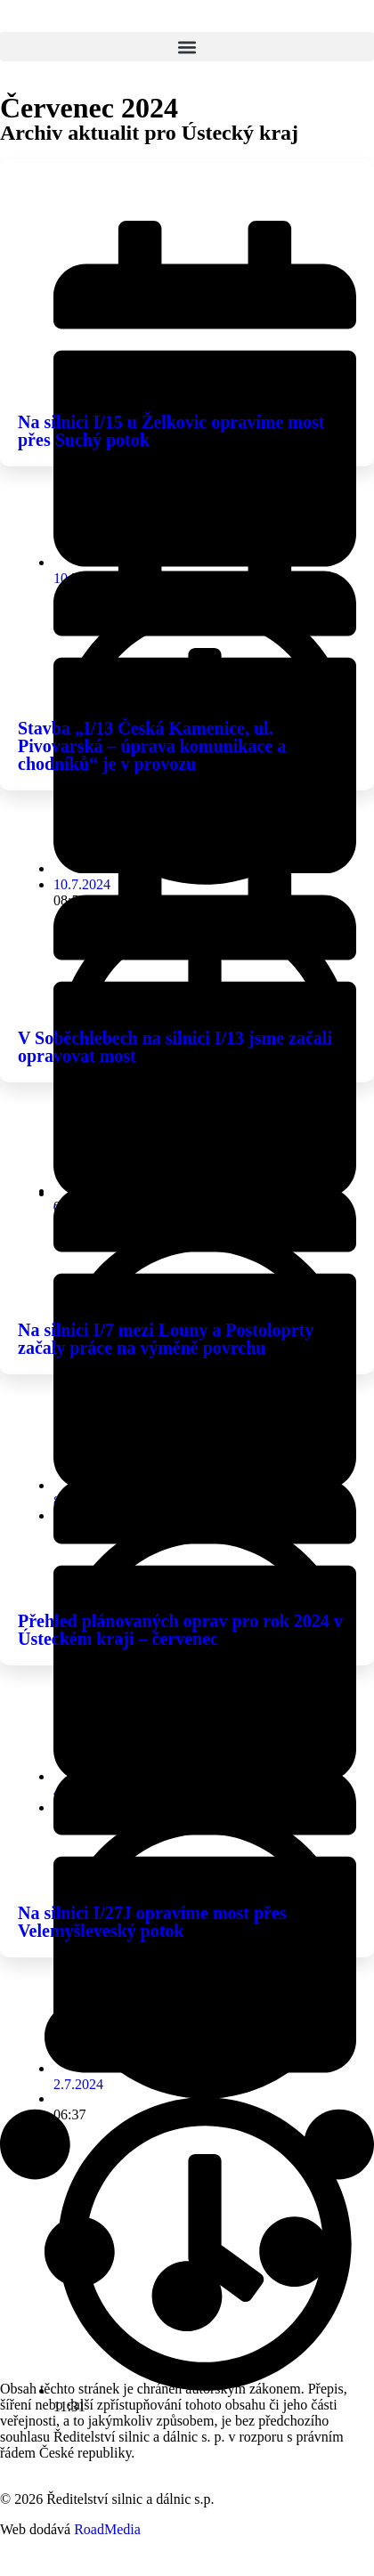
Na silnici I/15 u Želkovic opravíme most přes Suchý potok (171, 431)
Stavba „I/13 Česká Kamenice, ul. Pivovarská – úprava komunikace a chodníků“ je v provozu (152, 746)
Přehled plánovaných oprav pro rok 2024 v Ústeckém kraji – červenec (180, 1629)
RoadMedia (107, 2529)
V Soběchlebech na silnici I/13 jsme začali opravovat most (175, 1046)
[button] (187, 46)
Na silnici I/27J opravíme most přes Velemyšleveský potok (152, 1921)
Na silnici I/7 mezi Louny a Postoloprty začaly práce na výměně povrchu (165, 1338)
